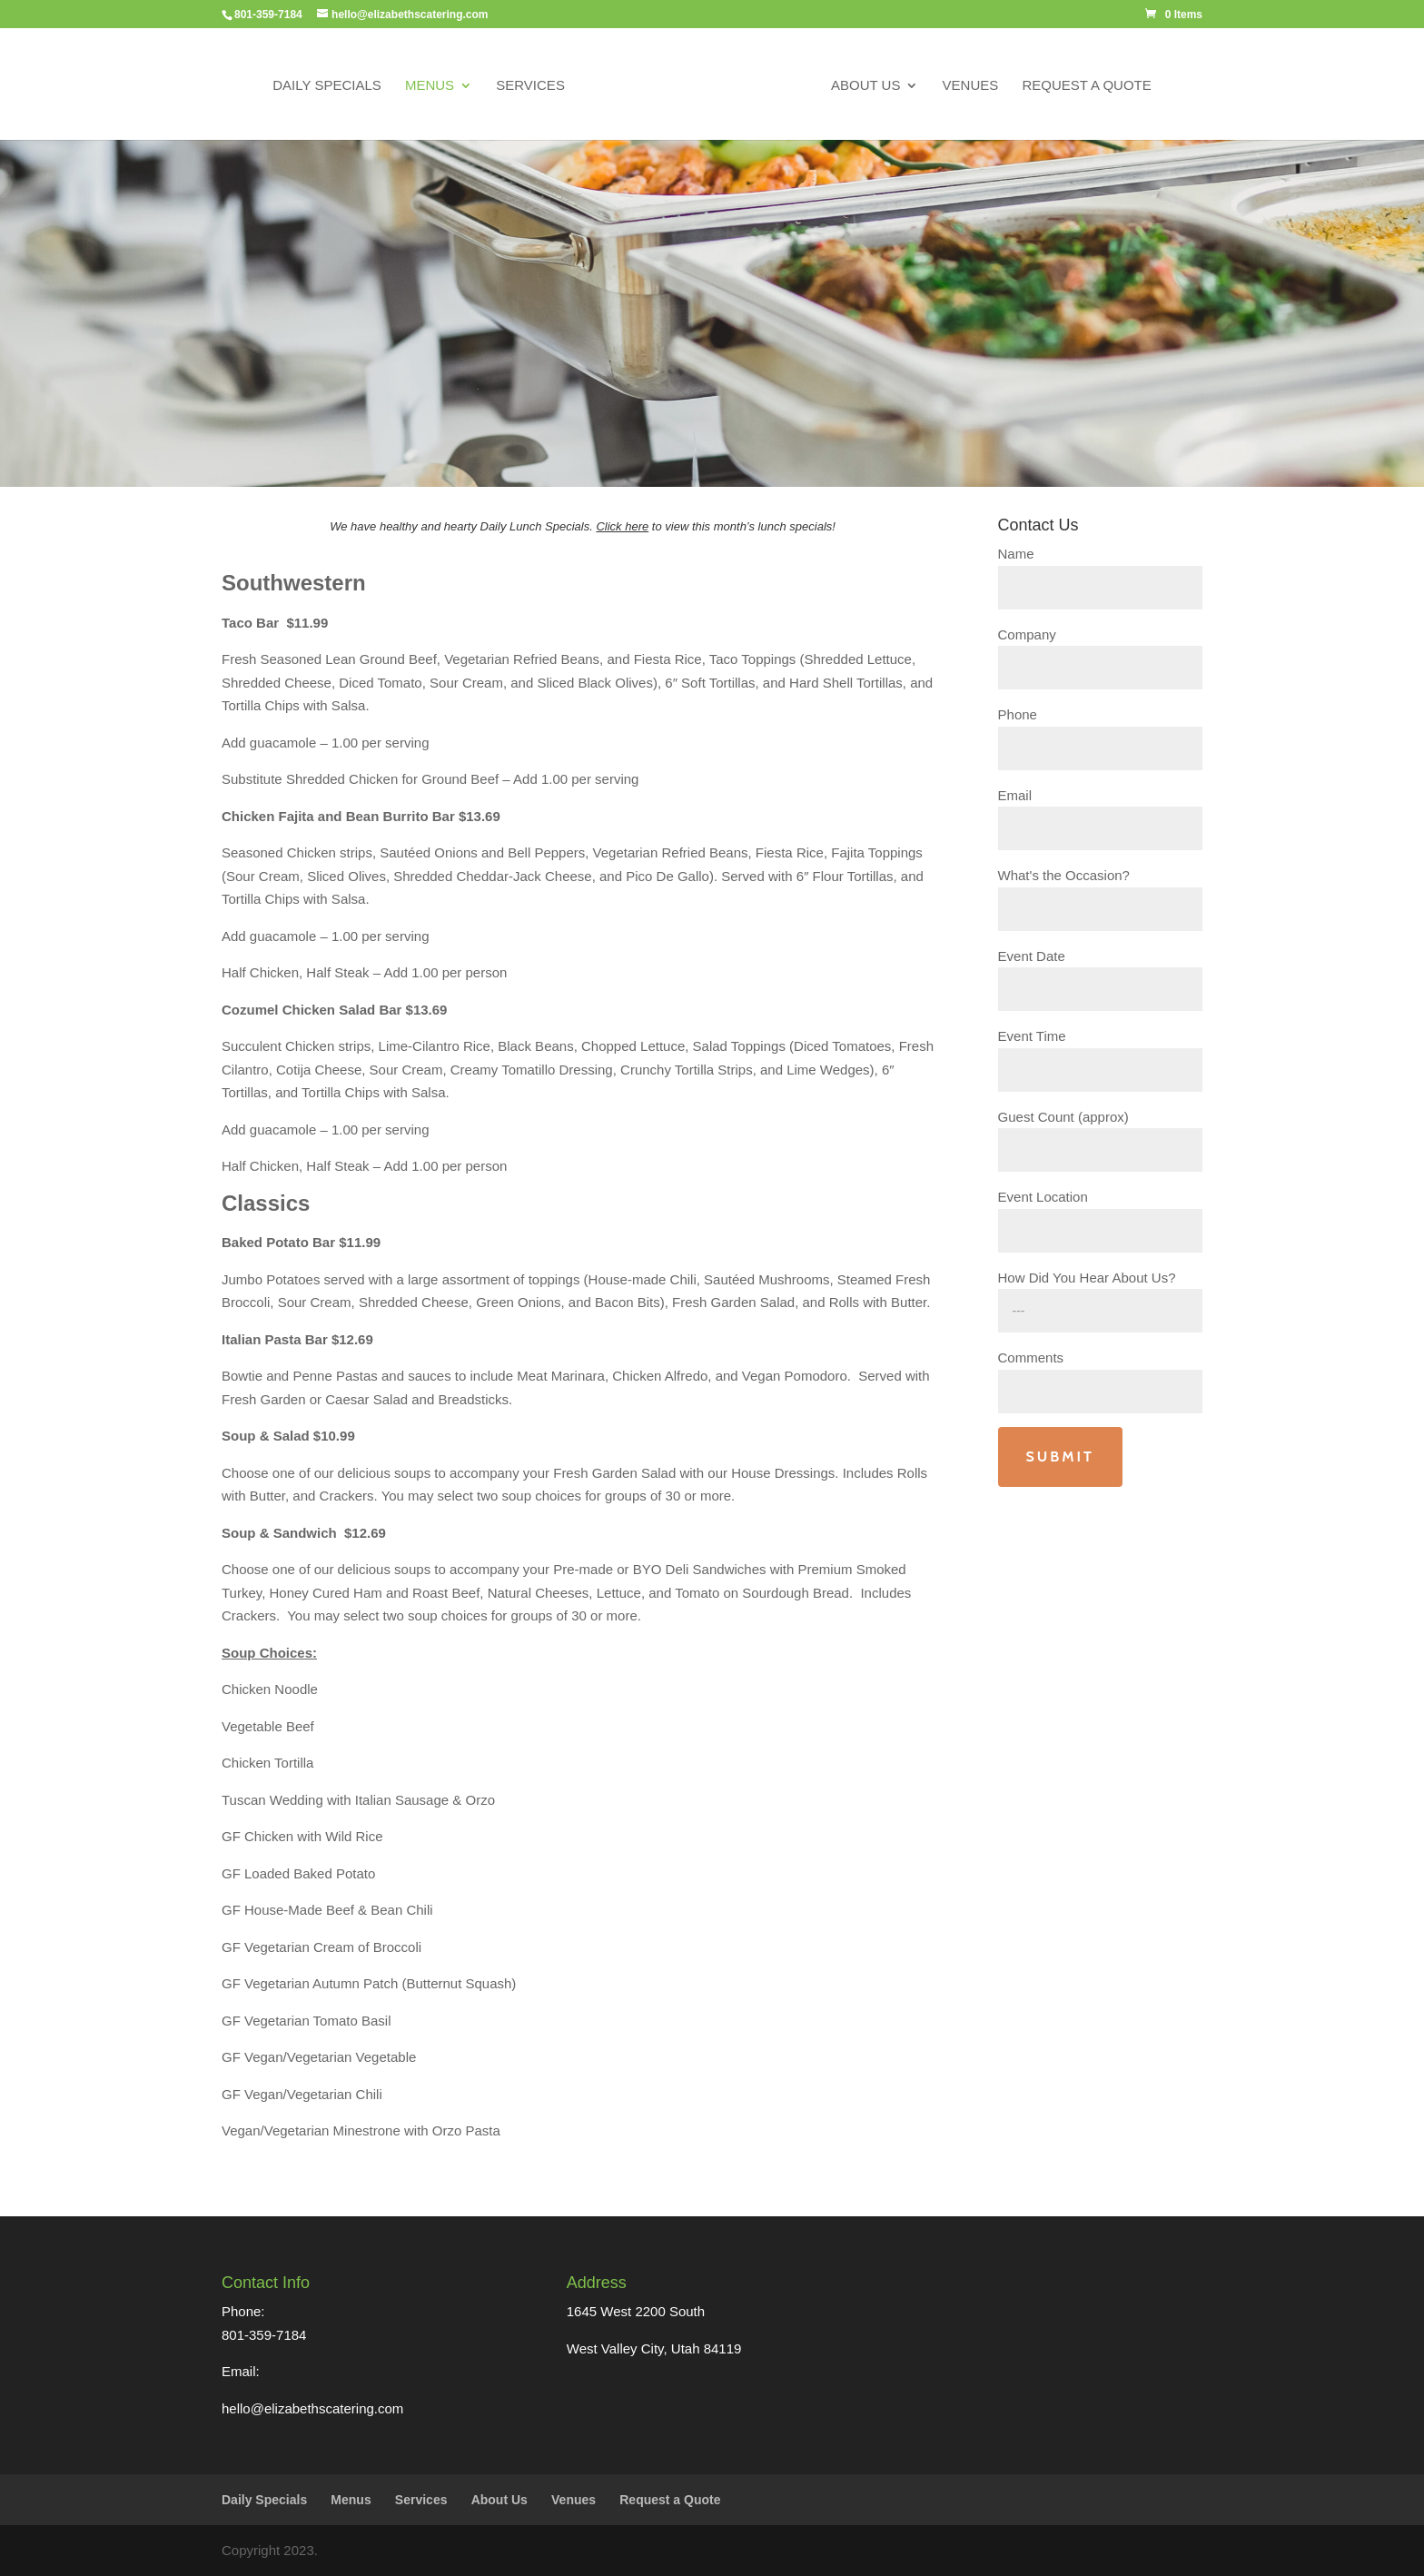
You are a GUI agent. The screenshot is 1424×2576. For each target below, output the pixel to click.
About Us (865, 86)
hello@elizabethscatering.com (312, 2408)
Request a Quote (1086, 86)
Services (530, 86)
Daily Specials (326, 86)
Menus (429, 86)
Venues (971, 86)
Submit (1060, 1456)
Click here (622, 526)
